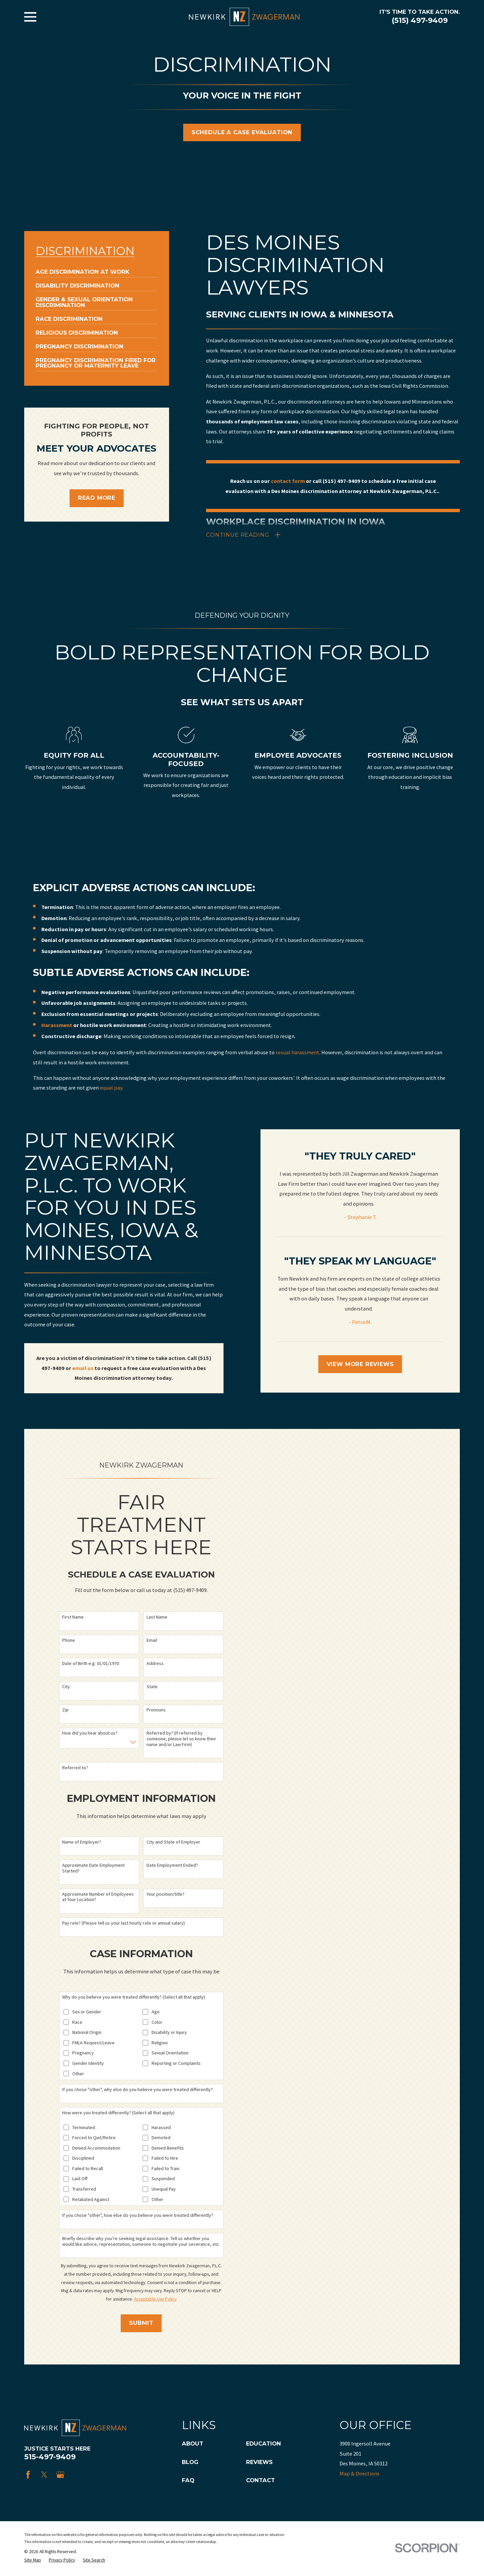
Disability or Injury (169, 2034)
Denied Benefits (168, 2149)
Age (156, 2013)
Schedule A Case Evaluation (242, 132)
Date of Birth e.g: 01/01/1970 (90, 1665)
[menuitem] (82, 268)
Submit (141, 2324)
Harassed (161, 2129)
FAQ (188, 2481)
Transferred (84, 2191)
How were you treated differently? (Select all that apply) (118, 2114)
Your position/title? (166, 1895)
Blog (190, 2463)
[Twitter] (44, 2476)
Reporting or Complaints (176, 2065)
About (192, 2445)
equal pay (111, 1099)
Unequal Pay (164, 2191)
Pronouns (156, 1711)
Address (155, 1665)
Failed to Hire (165, 2160)
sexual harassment (297, 1063)
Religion (160, 2044)
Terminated (83, 2129)
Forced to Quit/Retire (94, 2139)
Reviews (259, 2463)
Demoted (161, 2139)
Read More (96, 497)
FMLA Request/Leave (93, 2044)
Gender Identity (88, 2065)
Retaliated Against (90, 2201)
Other (78, 2075)
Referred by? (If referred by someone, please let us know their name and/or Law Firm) (181, 1740)
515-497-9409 (50, 2458)
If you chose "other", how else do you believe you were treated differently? (137, 2217)
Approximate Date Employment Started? (93, 1869)
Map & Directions (359, 2475)
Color (157, 2023)
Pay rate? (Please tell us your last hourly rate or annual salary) (123, 1924)
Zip (65, 1711)
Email (152, 1641)
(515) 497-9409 (420, 20)
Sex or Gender (86, 2013)
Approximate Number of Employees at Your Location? (98, 1898)
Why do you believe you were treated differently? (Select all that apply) (133, 1999)
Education (263, 2445)
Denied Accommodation (96, 2149)
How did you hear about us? (89, 1735)
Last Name (157, 1618)
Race (77, 2023)
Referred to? (75, 1769)
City (66, 1688)
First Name (73, 1618)
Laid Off (79, 2180)
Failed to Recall (87, 2170)
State (152, 1688)
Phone (68, 1641)
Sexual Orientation (170, 2054)
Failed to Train (165, 2170)
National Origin (87, 2034)
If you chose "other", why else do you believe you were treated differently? (137, 2091)
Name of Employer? (81, 1843)
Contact (260, 2481)
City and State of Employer (173, 1843)
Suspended (163, 2180)
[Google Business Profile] (60, 2476)
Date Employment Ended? (172, 1866)
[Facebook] (28, 2476)
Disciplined (83, 2160)
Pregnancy (83, 2054)
